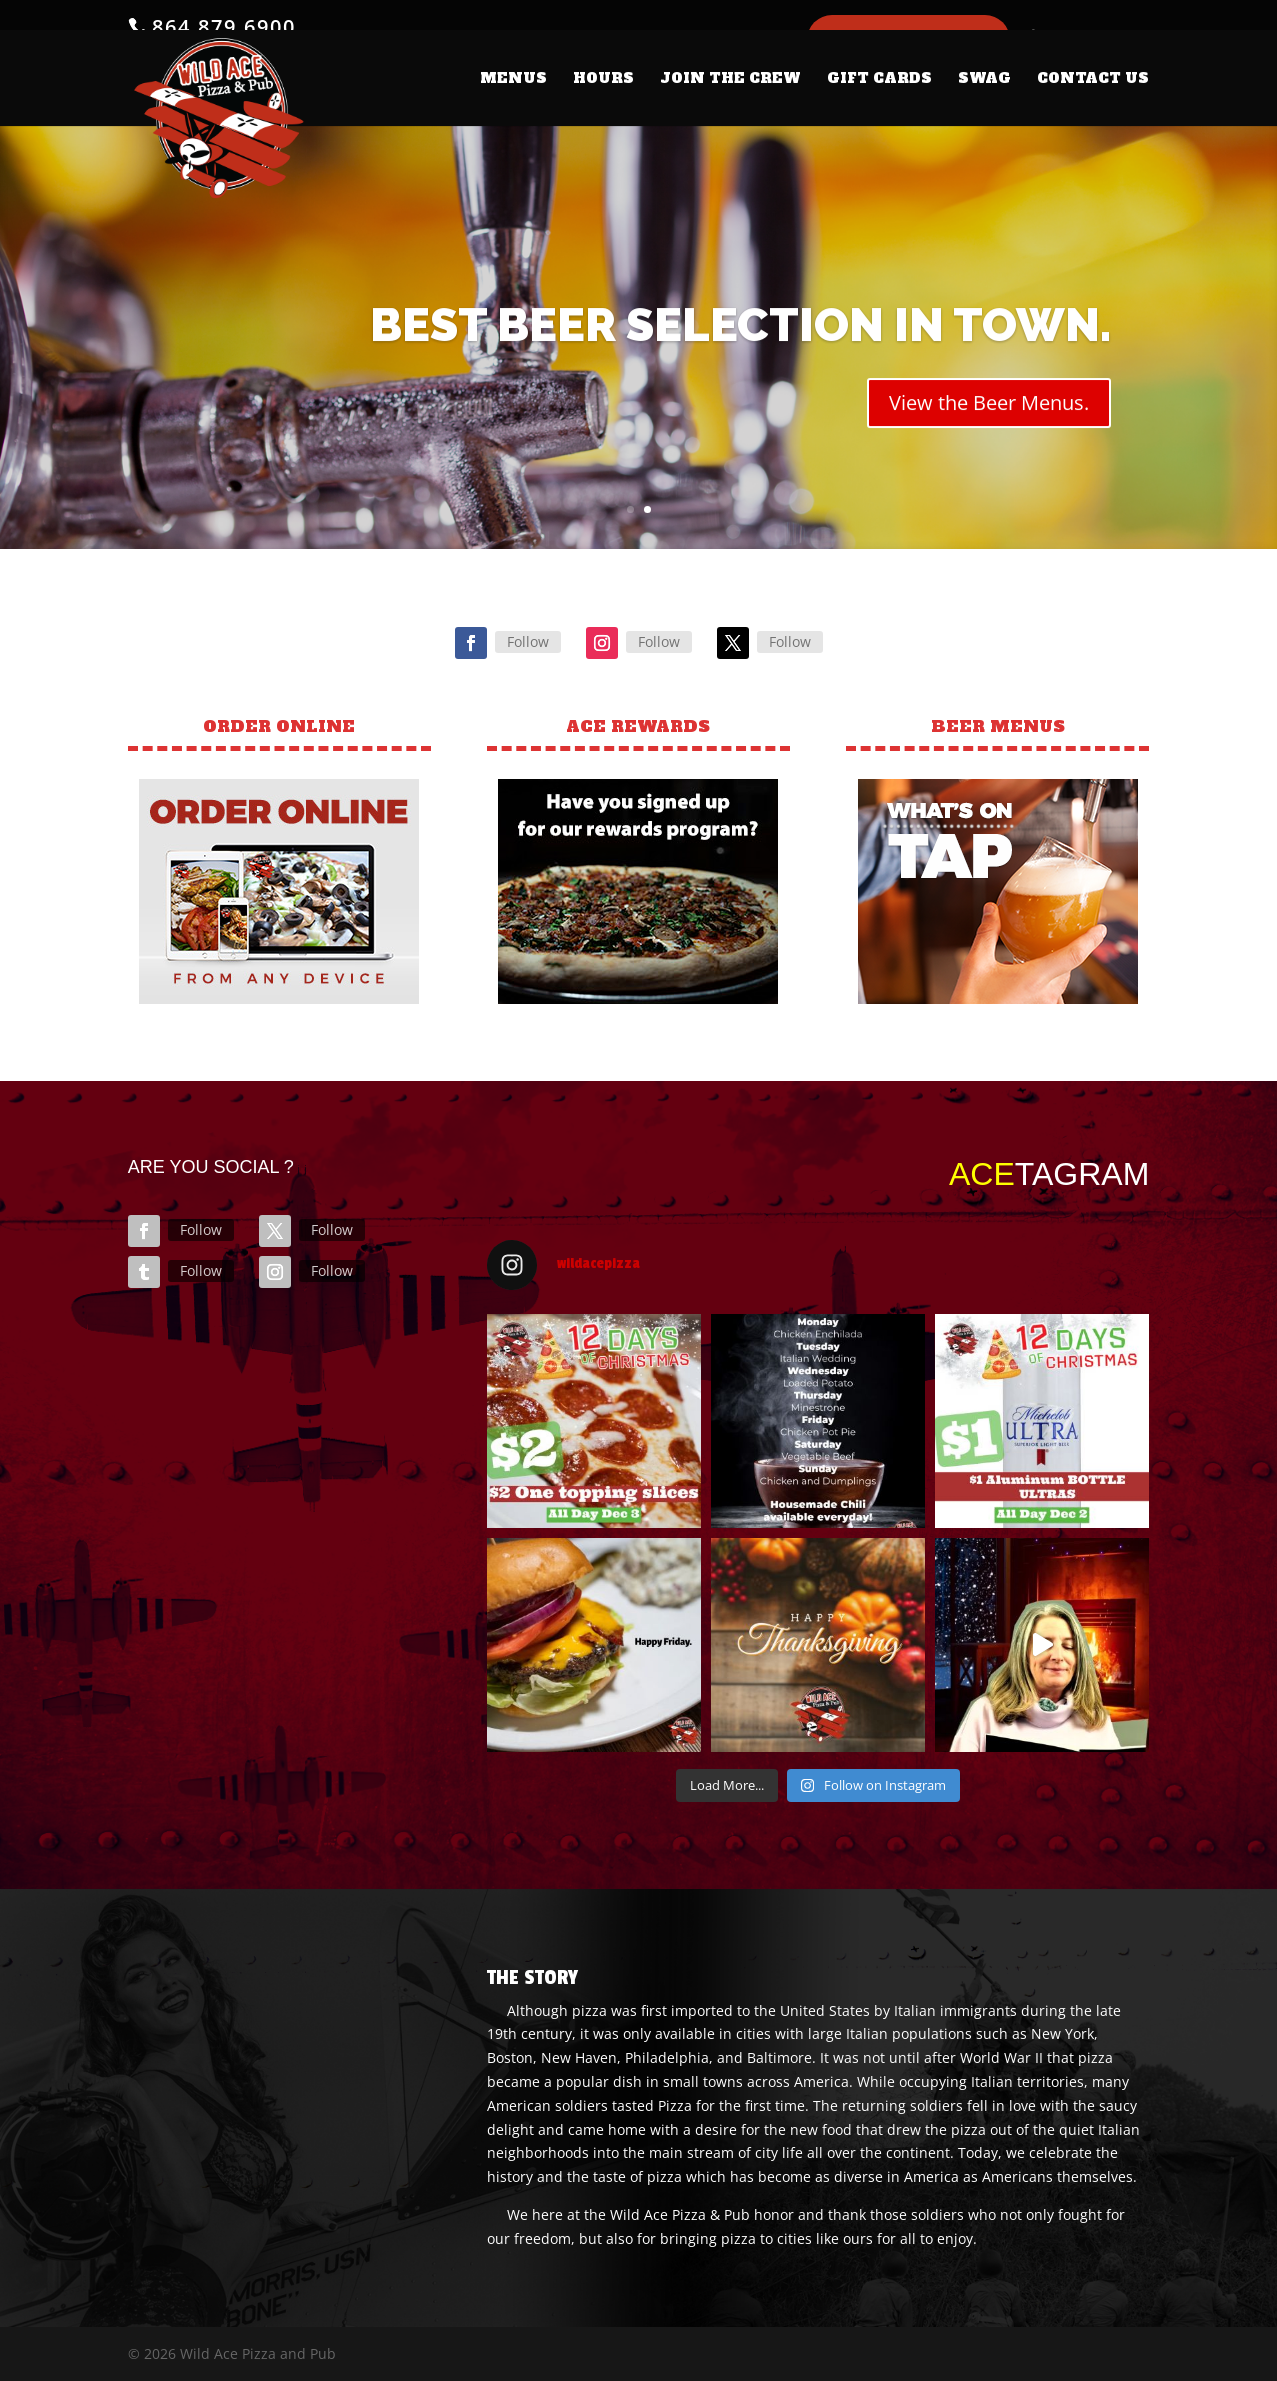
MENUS (513, 79)
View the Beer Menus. (989, 416)
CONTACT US (1093, 79)
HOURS (603, 79)
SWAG (984, 79)
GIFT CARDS (879, 79)
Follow (528, 641)
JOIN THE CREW (730, 79)
